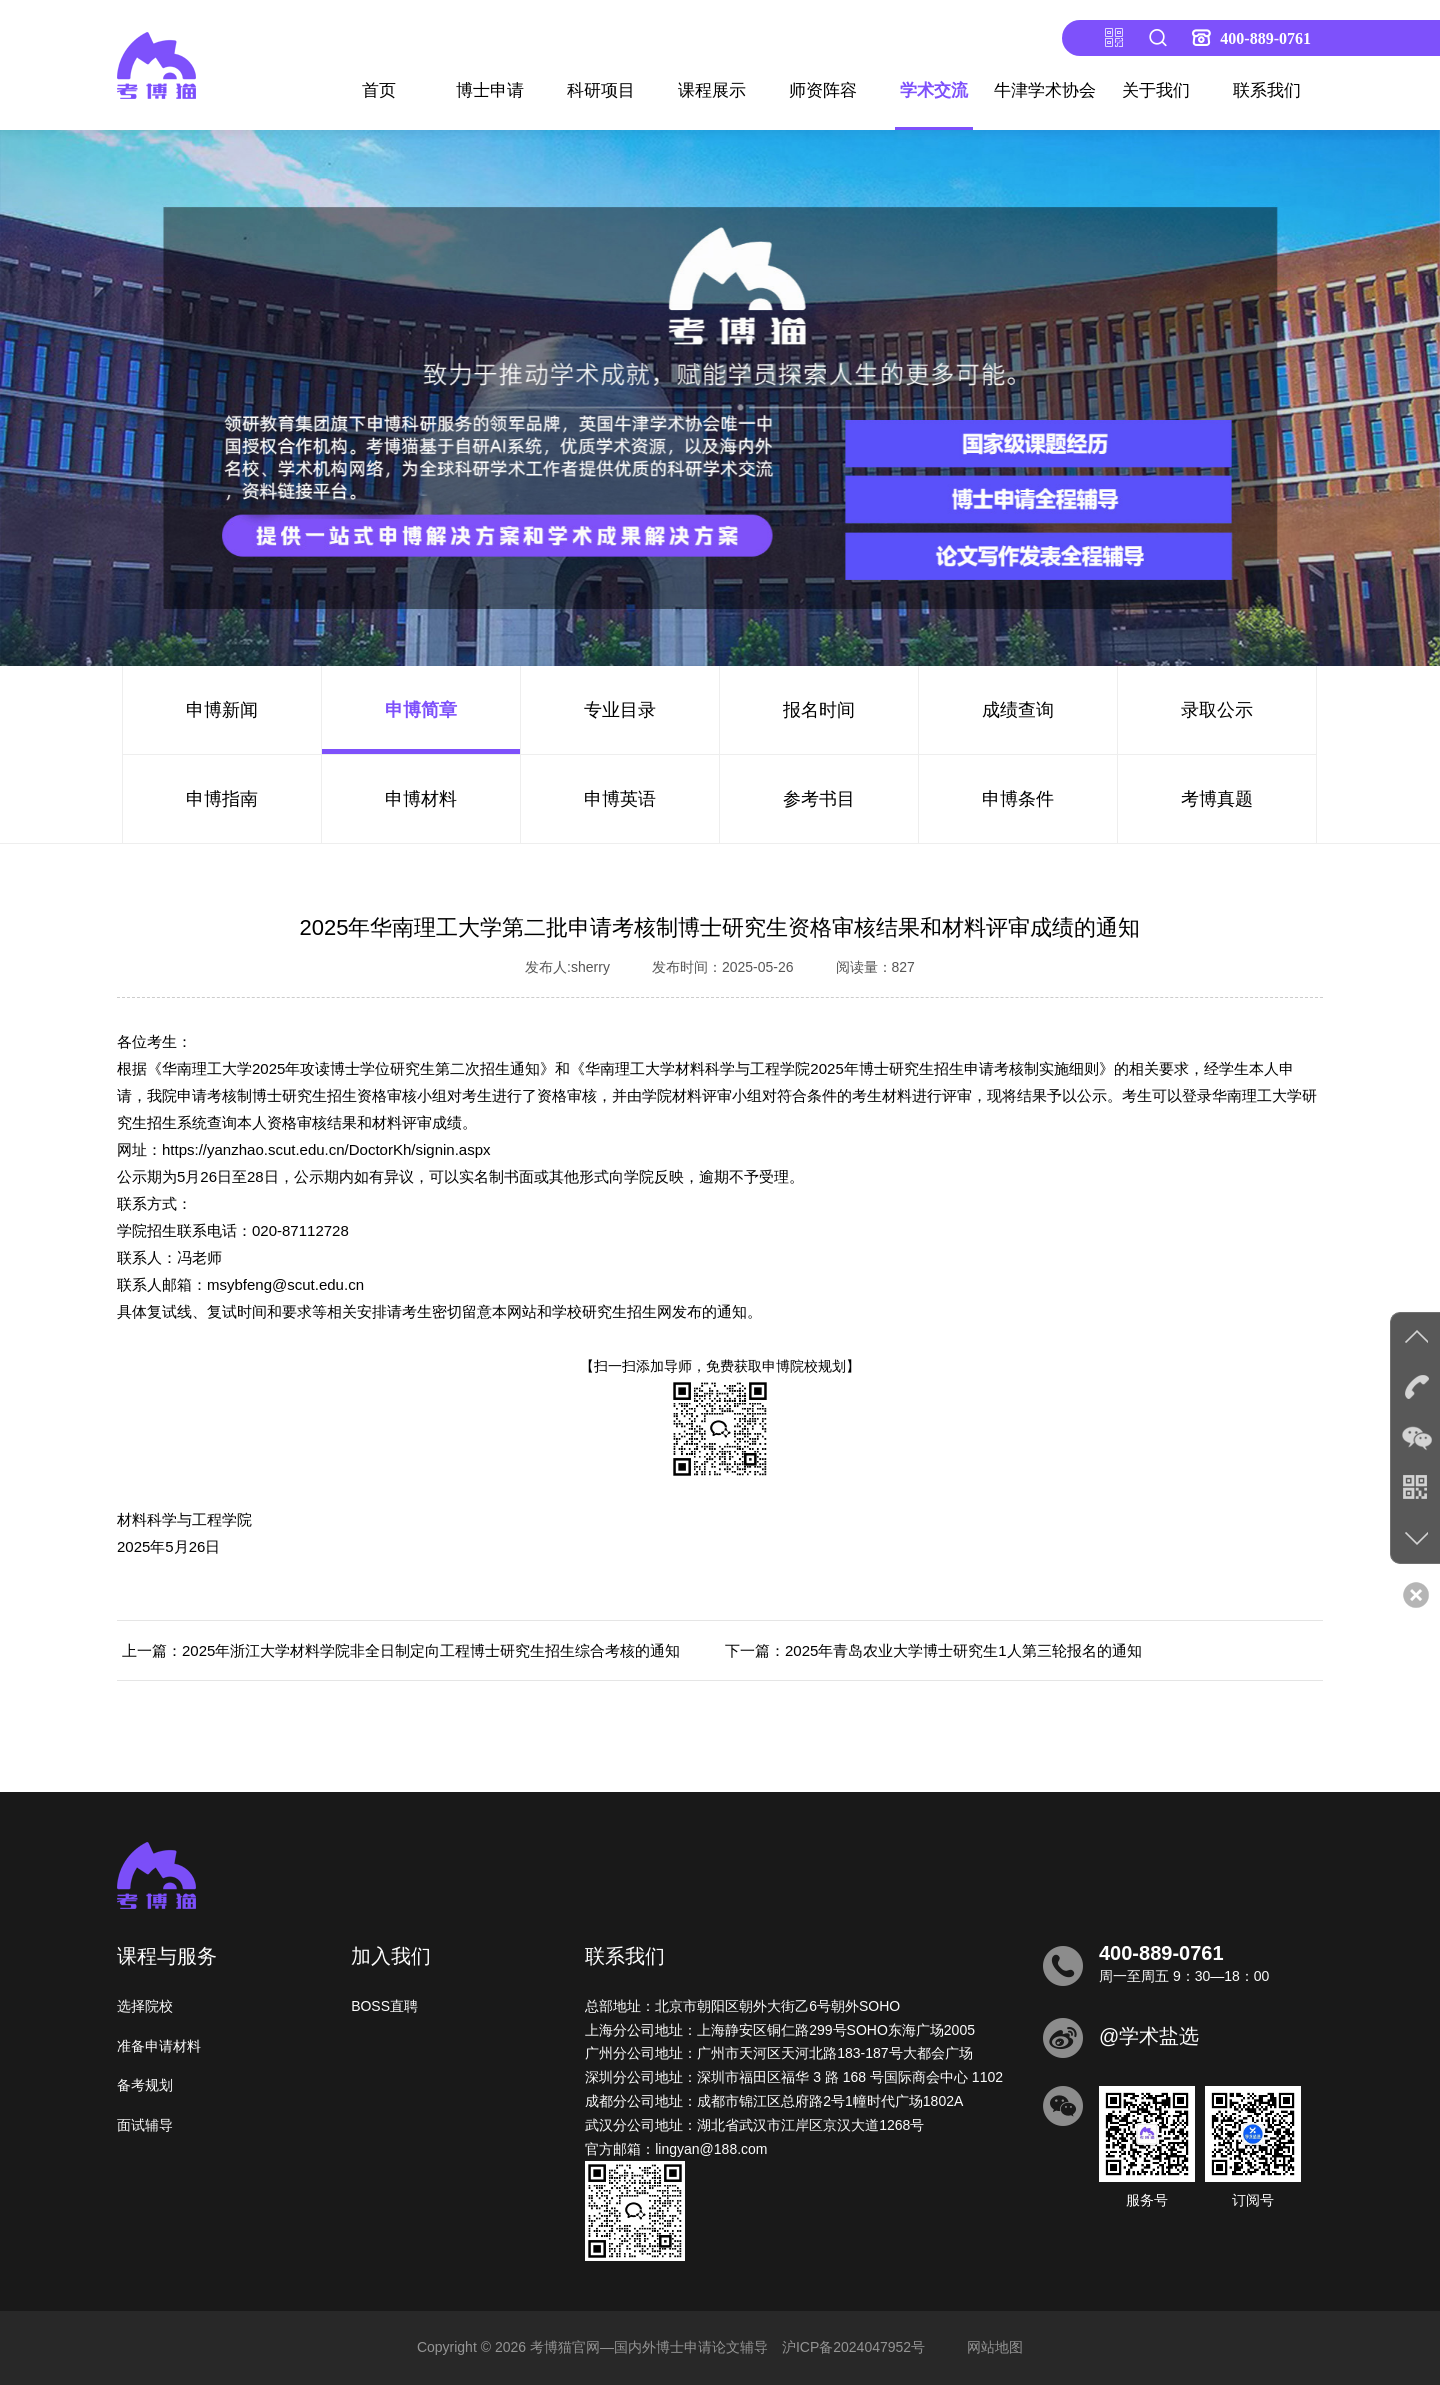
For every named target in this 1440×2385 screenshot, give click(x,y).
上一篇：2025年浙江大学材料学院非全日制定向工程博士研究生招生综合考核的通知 (401, 1650)
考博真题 (1217, 799)
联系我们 (1267, 90)
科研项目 (601, 90)
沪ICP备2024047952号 (853, 2347)
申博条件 (1018, 799)
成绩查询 (1018, 710)
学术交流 (934, 90)
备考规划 (145, 2085)
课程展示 (712, 90)
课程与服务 (167, 1956)
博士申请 (490, 90)
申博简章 (421, 710)
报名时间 (819, 710)
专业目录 (620, 710)
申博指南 (222, 799)
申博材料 (421, 799)
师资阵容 (823, 90)
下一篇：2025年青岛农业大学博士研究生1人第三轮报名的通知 (933, 1650)
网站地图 (995, 2347)
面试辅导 (145, 2125)
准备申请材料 (159, 2046)
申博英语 (620, 799)
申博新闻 (222, 710)
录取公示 (1217, 710)
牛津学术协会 (1045, 90)
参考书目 (819, 799)
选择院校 (145, 2006)
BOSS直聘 (384, 2006)
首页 (379, 90)
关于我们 (1156, 90)
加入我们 (391, 1956)
